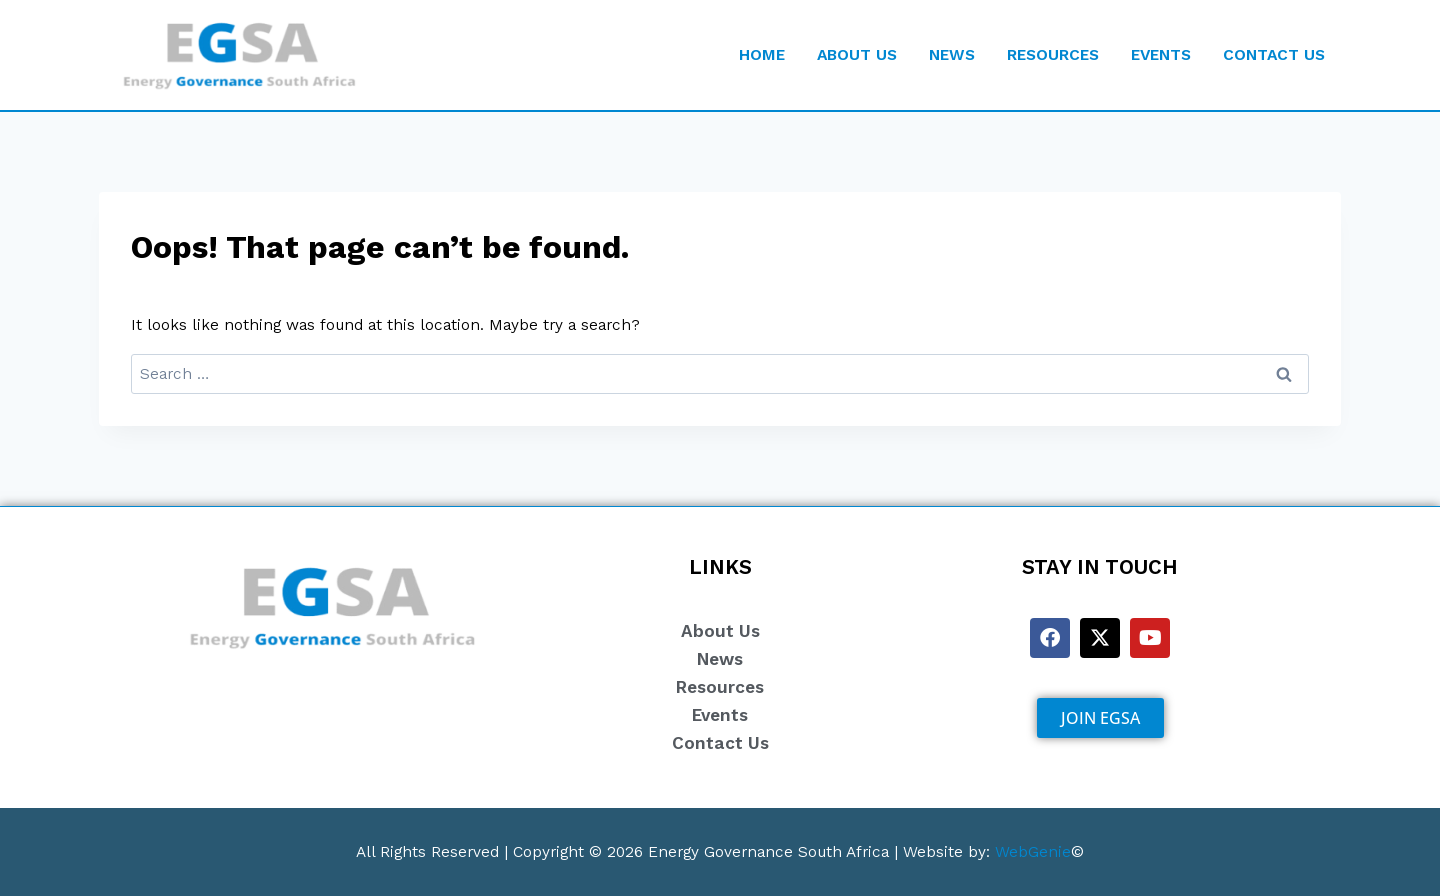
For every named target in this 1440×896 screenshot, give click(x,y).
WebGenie (1033, 851)
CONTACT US (1274, 54)
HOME (762, 54)
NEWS (952, 54)
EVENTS (1161, 54)
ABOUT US (857, 54)
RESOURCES (1053, 54)
